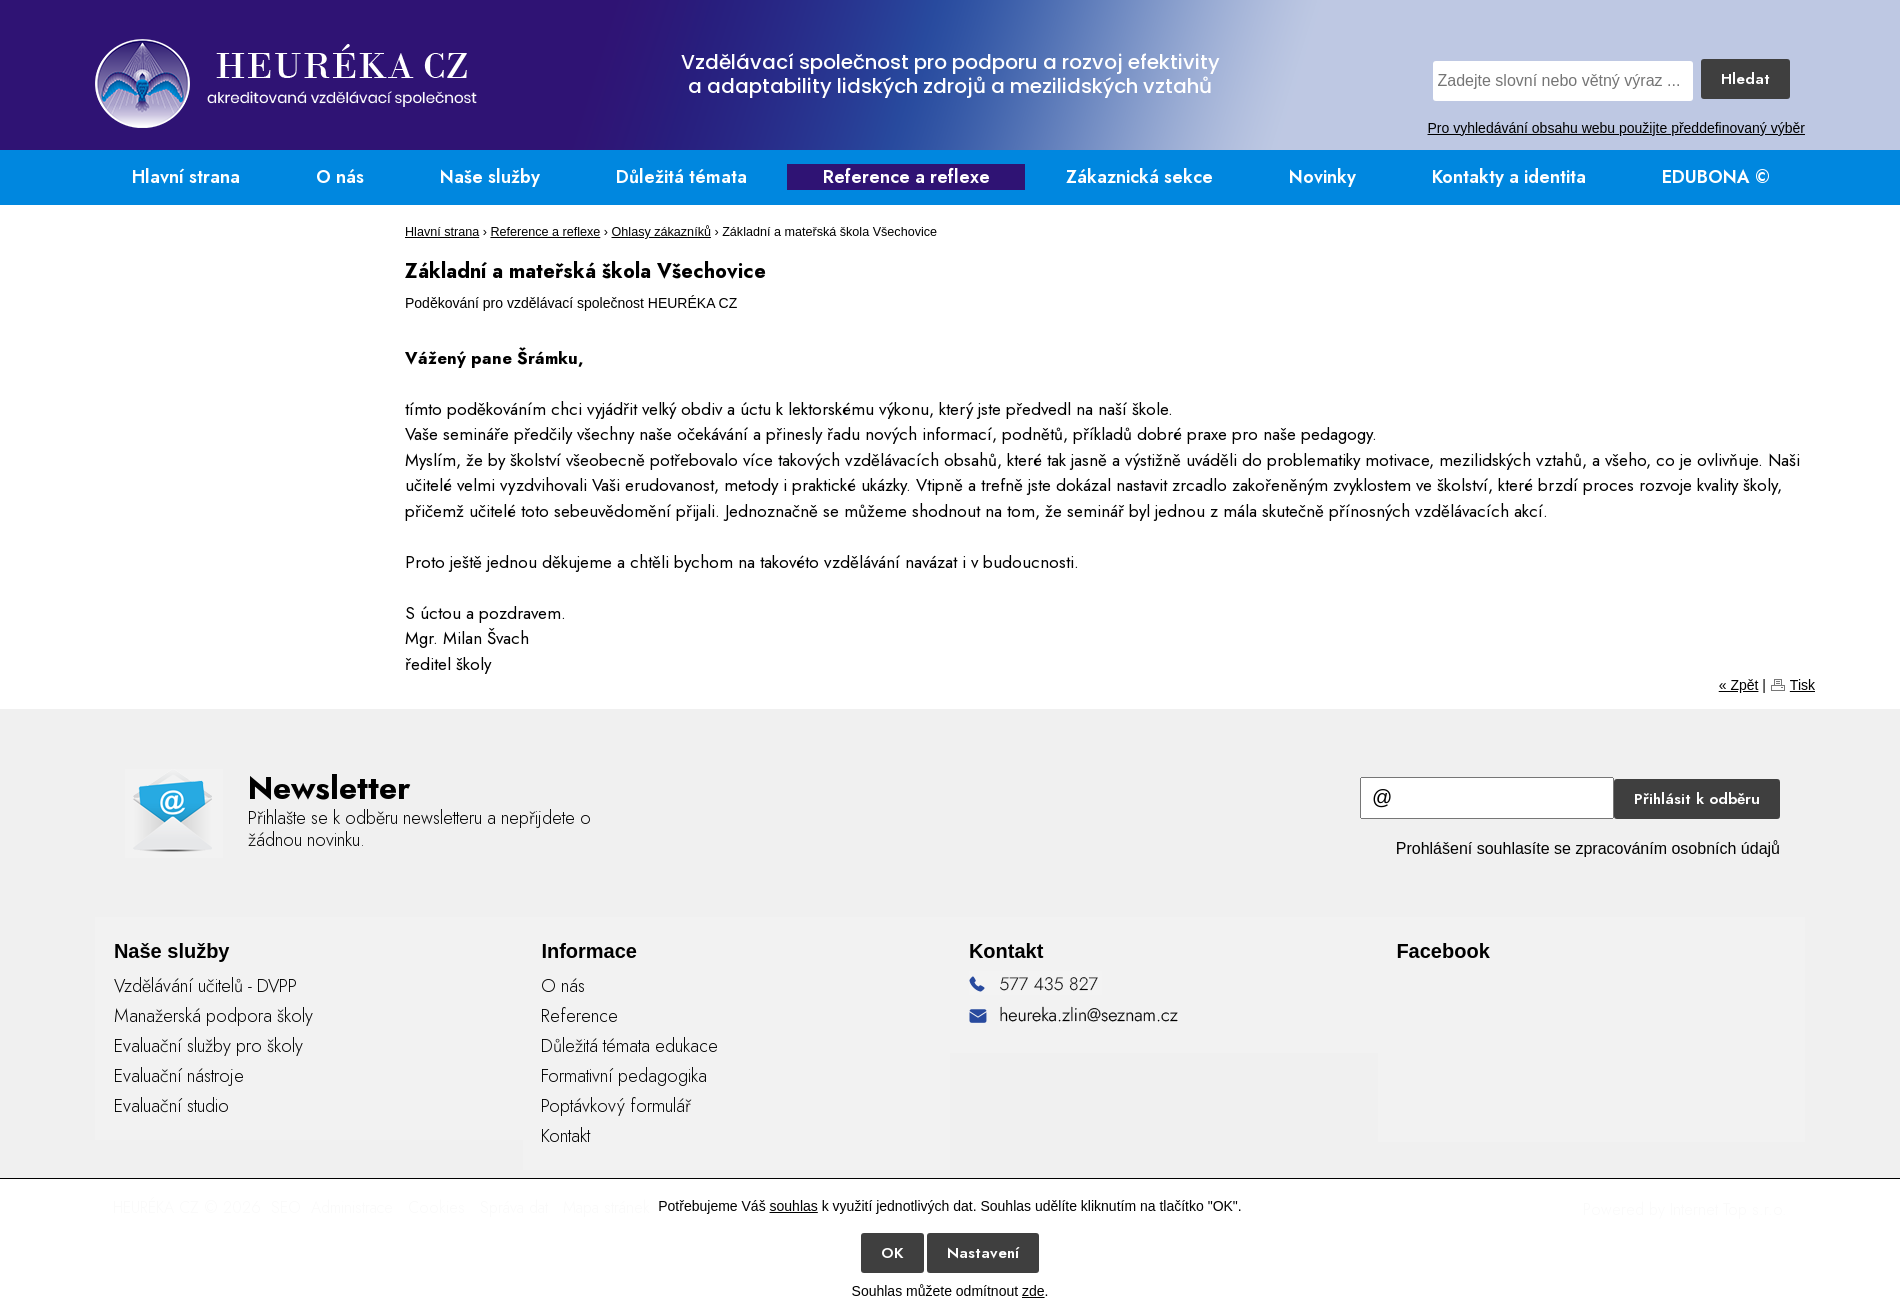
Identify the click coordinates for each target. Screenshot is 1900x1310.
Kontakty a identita (1509, 177)
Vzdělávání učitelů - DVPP (205, 986)
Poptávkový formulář (616, 1106)
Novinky (1322, 177)
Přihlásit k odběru (1697, 799)
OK (892, 1253)
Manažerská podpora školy (213, 1016)
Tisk (1802, 685)
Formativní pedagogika (624, 1076)
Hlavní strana (186, 177)
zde (1033, 1291)
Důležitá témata (681, 177)
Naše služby (490, 177)
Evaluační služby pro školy (208, 1046)
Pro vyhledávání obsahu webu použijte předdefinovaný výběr (1616, 128)
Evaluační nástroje (179, 1076)
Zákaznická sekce (1139, 177)
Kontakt (565, 1136)
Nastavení (983, 1253)
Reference (579, 1016)
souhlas (794, 1206)
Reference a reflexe (906, 177)
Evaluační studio (171, 1106)
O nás (340, 177)
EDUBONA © (1716, 177)
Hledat (1745, 79)
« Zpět (1739, 685)
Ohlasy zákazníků (661, 232)
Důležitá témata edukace (629, 1046)
